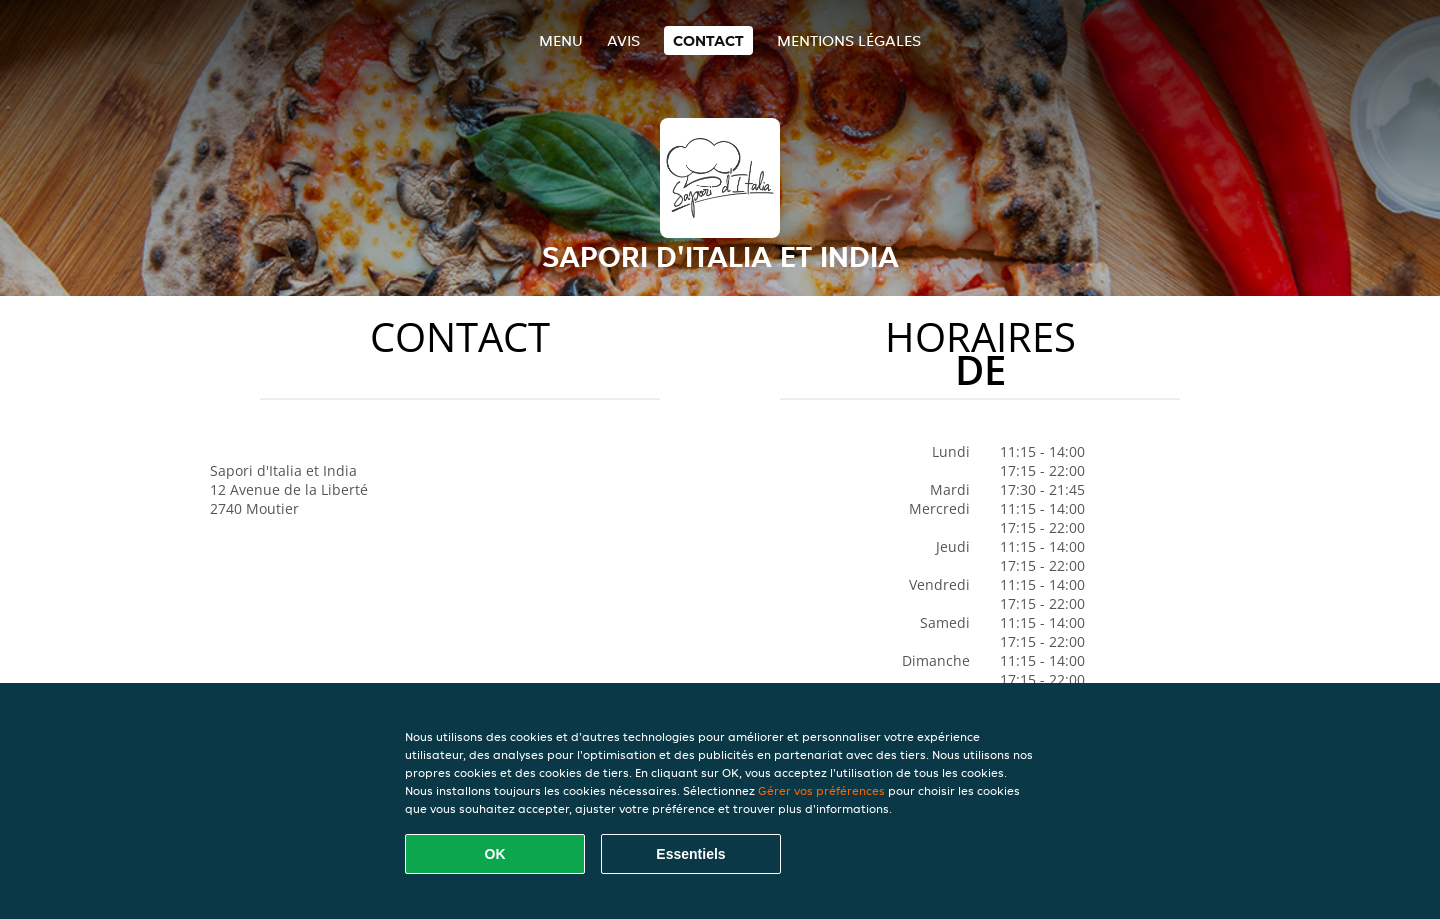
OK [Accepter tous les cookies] (495, 854)
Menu (561, 40)
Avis (623, 40)
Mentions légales (849, 40)
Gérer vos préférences (821, 790)
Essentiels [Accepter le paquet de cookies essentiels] (690, 854)
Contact (708, 40)
